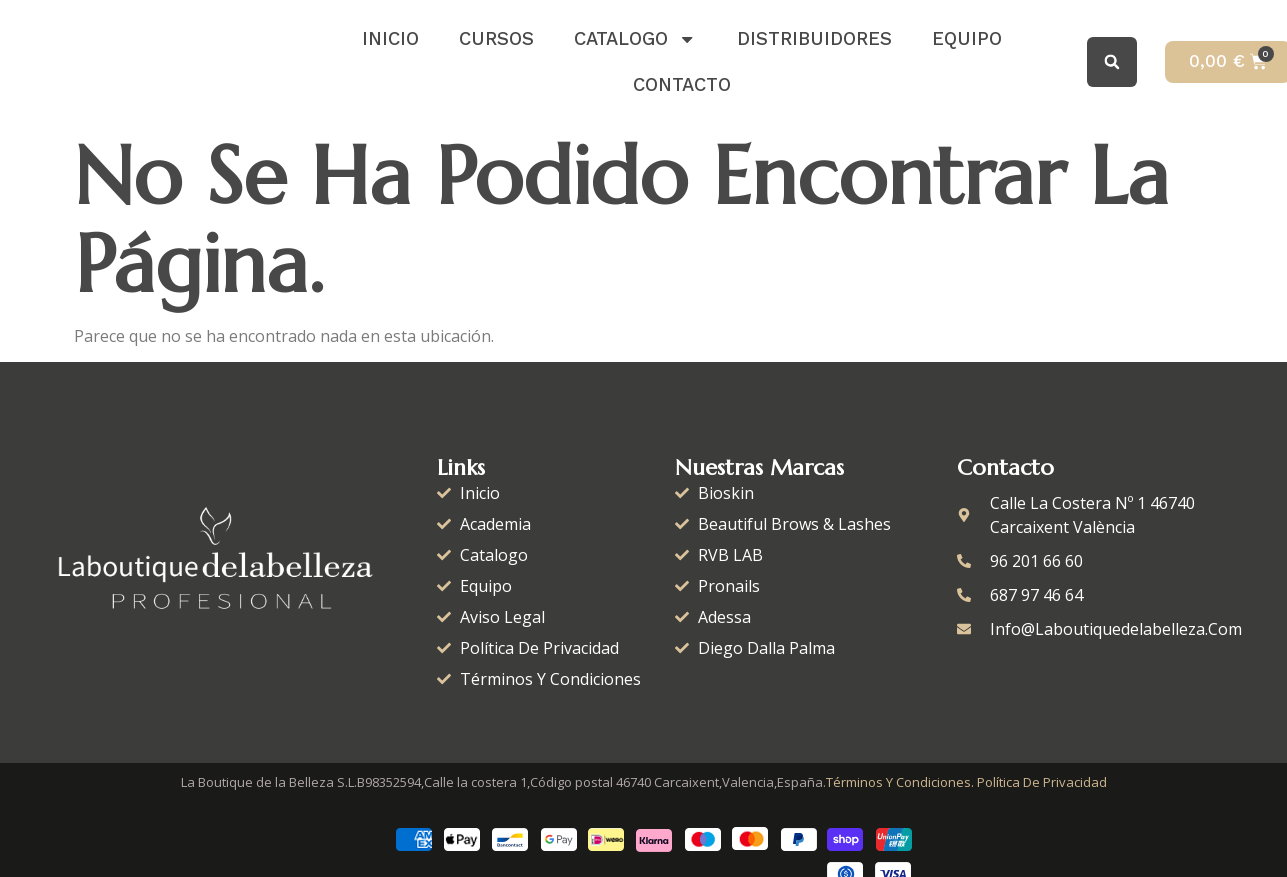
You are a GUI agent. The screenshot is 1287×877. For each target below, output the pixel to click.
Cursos (496, 38)
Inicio (390, 38)
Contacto (682, 84)
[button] (1112, 62)
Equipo (967, 38)
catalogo (635, 39)
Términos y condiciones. (900, 782)
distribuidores (814, 38)
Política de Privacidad (1042, 782)
